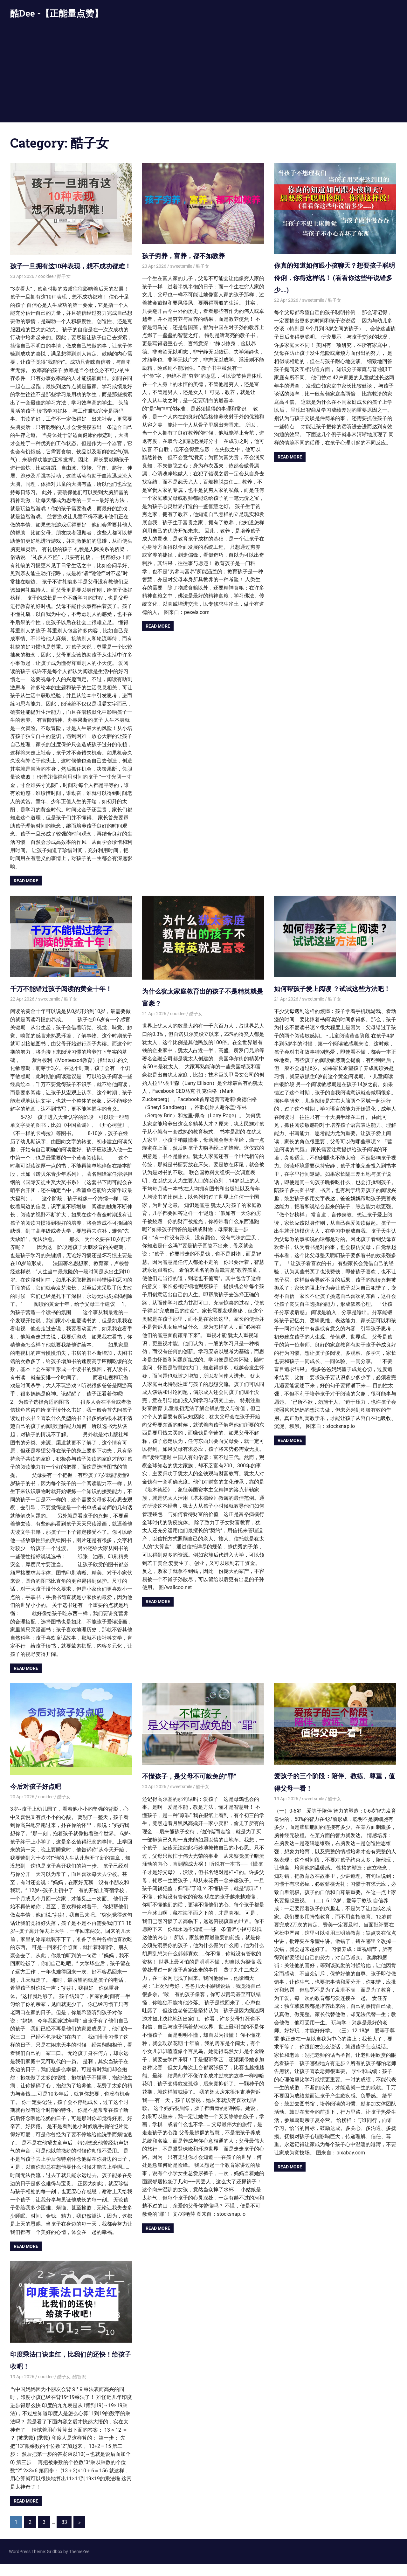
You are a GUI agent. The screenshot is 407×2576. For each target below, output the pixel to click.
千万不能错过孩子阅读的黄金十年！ (71, 1000)
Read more (26, 892)
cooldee (45, 288)
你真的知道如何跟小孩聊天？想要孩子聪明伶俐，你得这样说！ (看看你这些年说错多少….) (335, 277)
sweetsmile (181, 266)
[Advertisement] (203, 74)
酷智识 (79, 2389)
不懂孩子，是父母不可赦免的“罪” (198, 1788)
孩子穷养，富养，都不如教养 (191, 255)
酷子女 (64, 288)
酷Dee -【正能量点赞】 (56, 13)
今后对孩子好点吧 (40, 1798)
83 (64, 2534)
